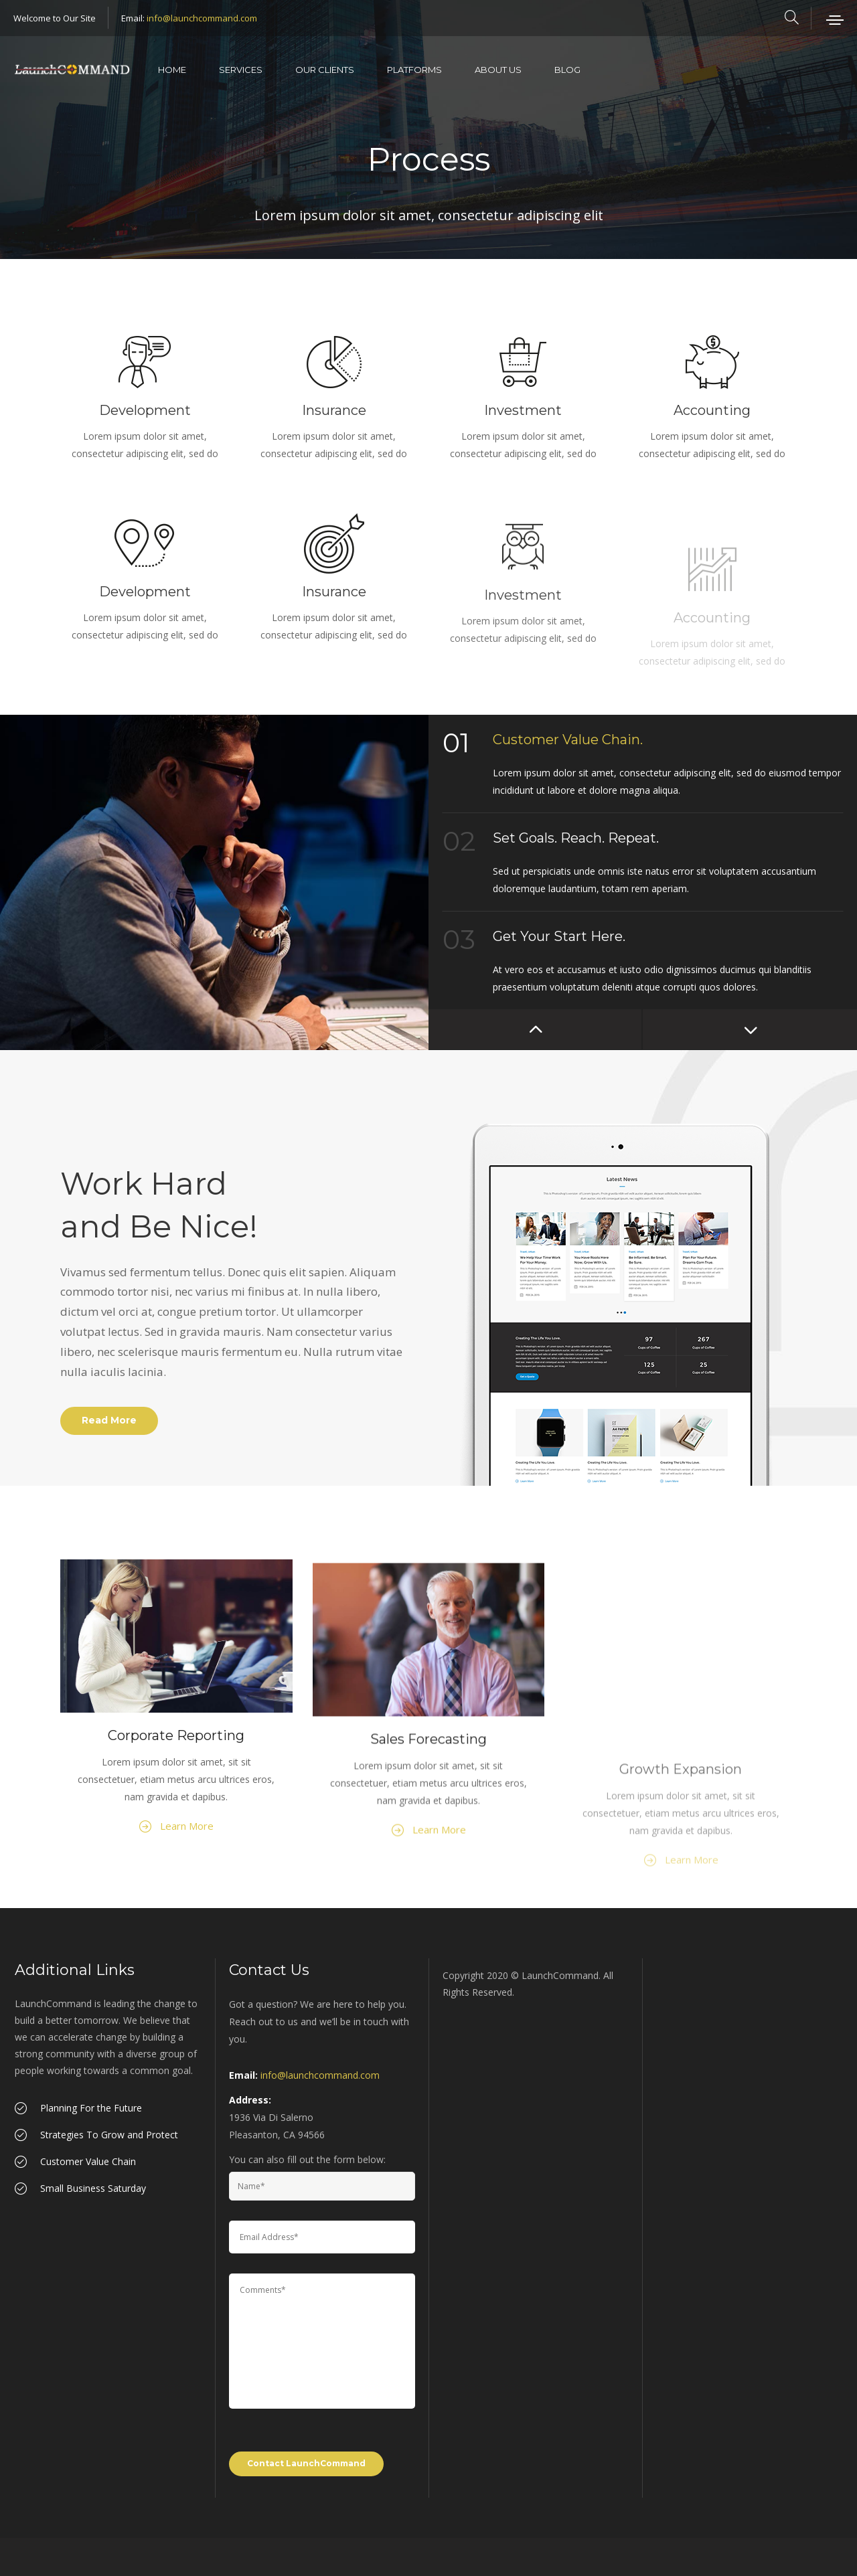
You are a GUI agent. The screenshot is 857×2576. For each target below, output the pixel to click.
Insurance (334, 410)
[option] (214, 882)
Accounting (712, 410)
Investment (523, 410)
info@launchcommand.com (202, 18)
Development (145, 410)
